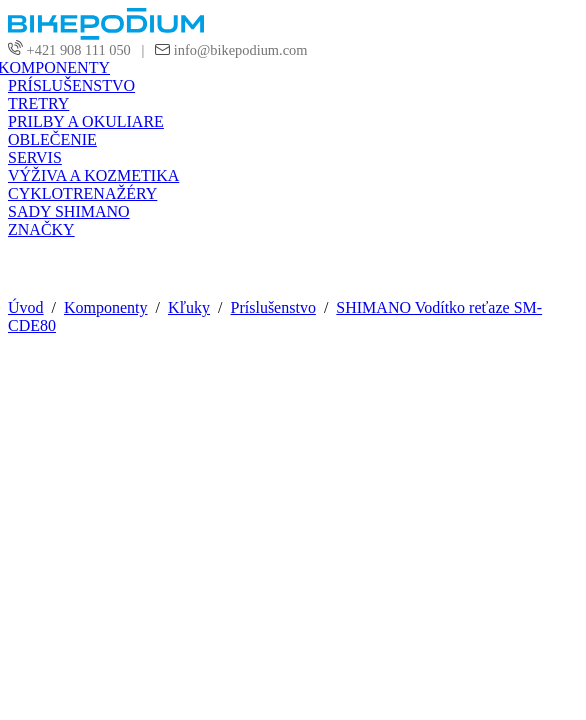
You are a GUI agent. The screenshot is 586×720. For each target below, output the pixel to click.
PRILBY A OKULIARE (86, 121)
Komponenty (106, 307)
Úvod (26, 307)
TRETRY (38, 103)
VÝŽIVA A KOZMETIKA (93, 175)
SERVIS (35, 157)
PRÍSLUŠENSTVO (71, 85)
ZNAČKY (41, 229)
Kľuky (189, 307)
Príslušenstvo (273, 307)
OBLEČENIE (52, 139)
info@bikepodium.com (238, 50)
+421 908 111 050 (79, 50)
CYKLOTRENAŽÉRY (82, 193)
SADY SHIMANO (69, 211)
